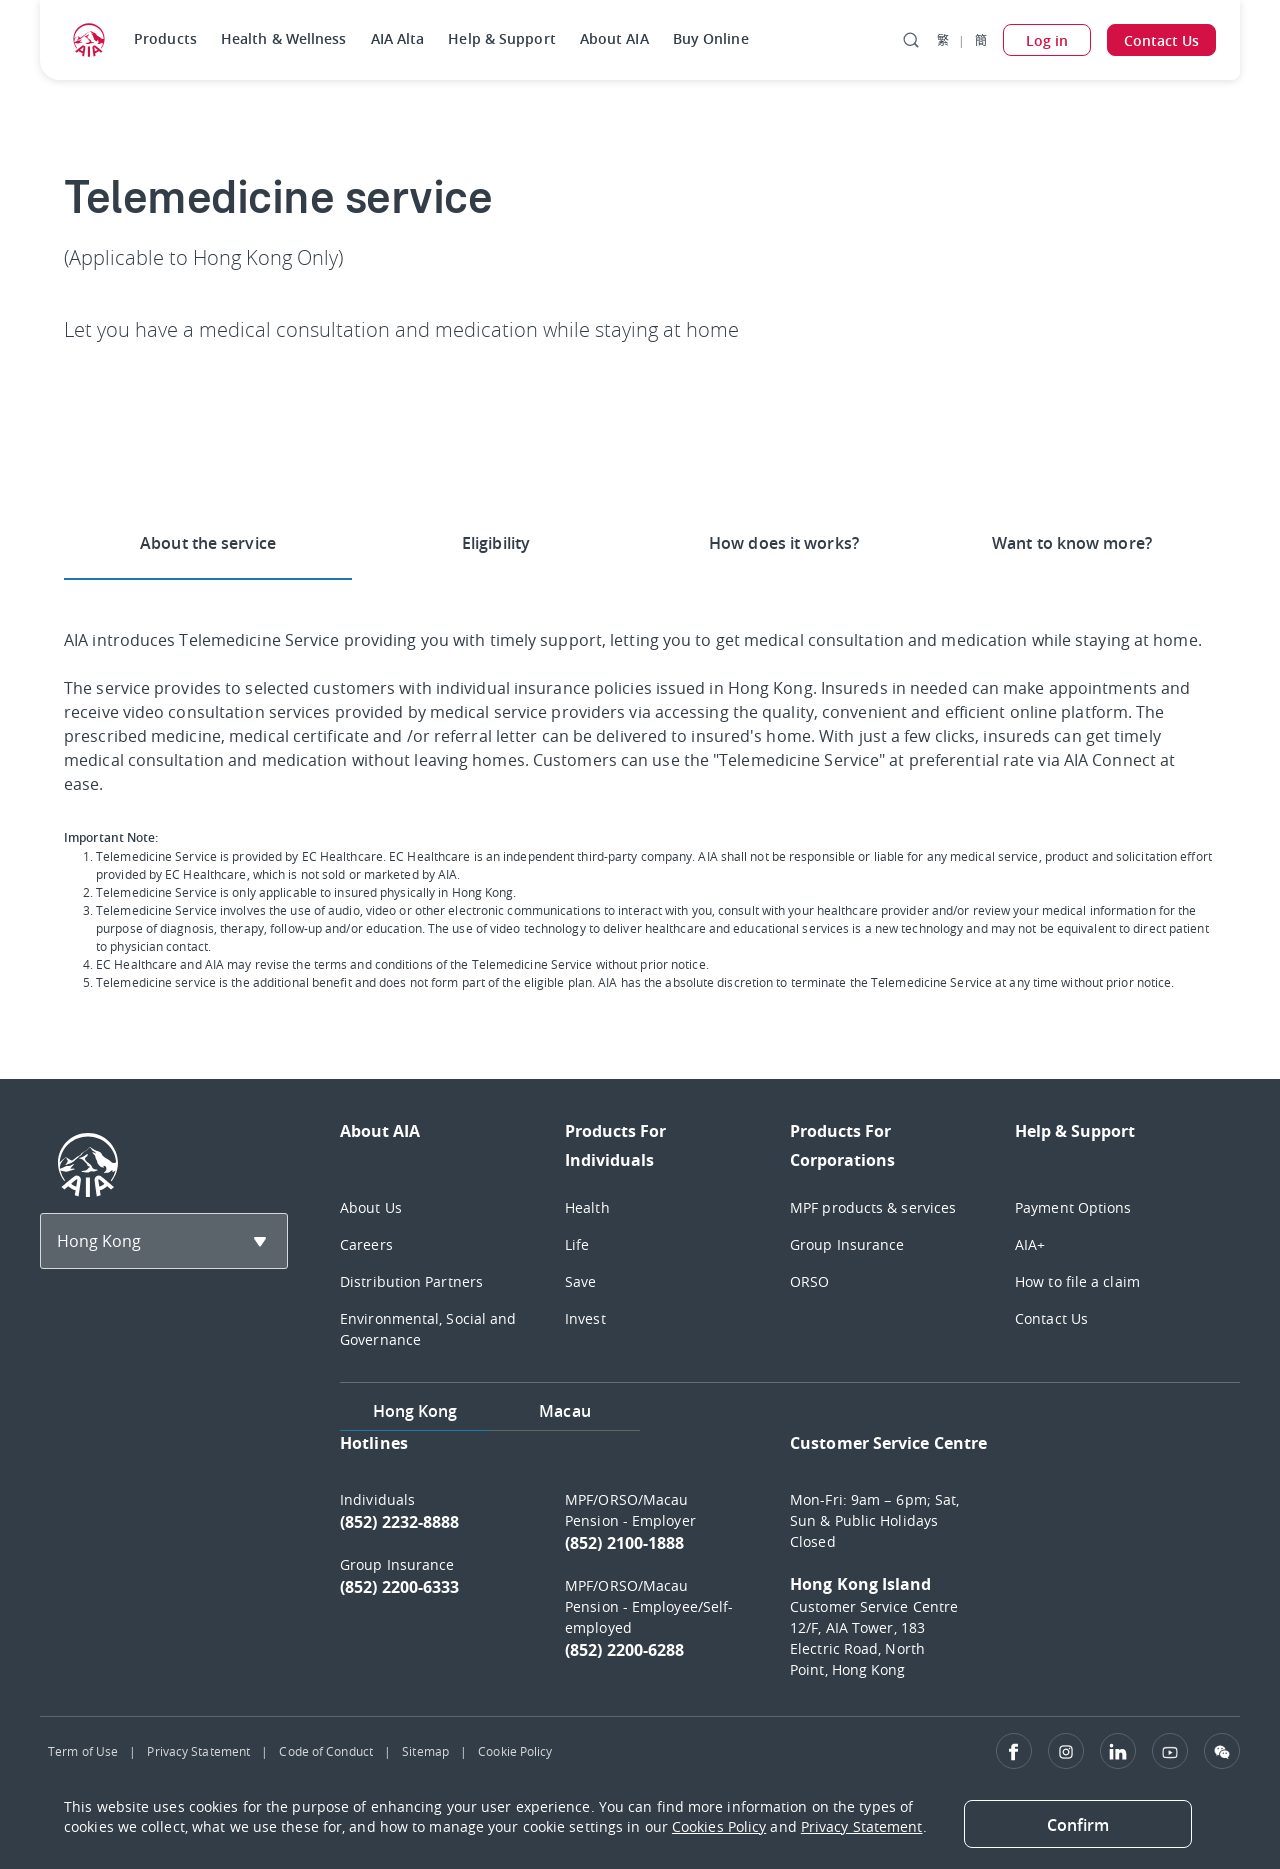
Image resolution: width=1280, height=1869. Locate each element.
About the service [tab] (208, 543)
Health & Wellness (284, 38)
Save (580, 1281)
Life (577, 1244)
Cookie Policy (515, 1751)
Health (587, 1207)
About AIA (614, 38)
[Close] (1078, 1824)
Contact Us (1051, 1318)
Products (165, 38)
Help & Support (501, 38)
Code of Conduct (326, 1751)
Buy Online (711, 38)
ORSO (809, 1281)
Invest (585, 1318)
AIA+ (1030, 1244)
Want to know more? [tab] (1072, 543)
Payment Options (1073, 1207)
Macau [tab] (565, 1411)
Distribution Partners (411, 1281)
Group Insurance (847, 1244)
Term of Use (83, 1751)
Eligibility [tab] (496, 543)
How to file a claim (1077, 1281)
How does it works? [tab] (784, 543)
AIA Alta (398, 38)
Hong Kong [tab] (415, 1411)
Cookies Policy (719, 1826)
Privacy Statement (198, 1751)
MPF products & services (873, 1207)
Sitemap (425, 1751)
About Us (371, 1207)
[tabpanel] (790, 1565)
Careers (366, 1244)
